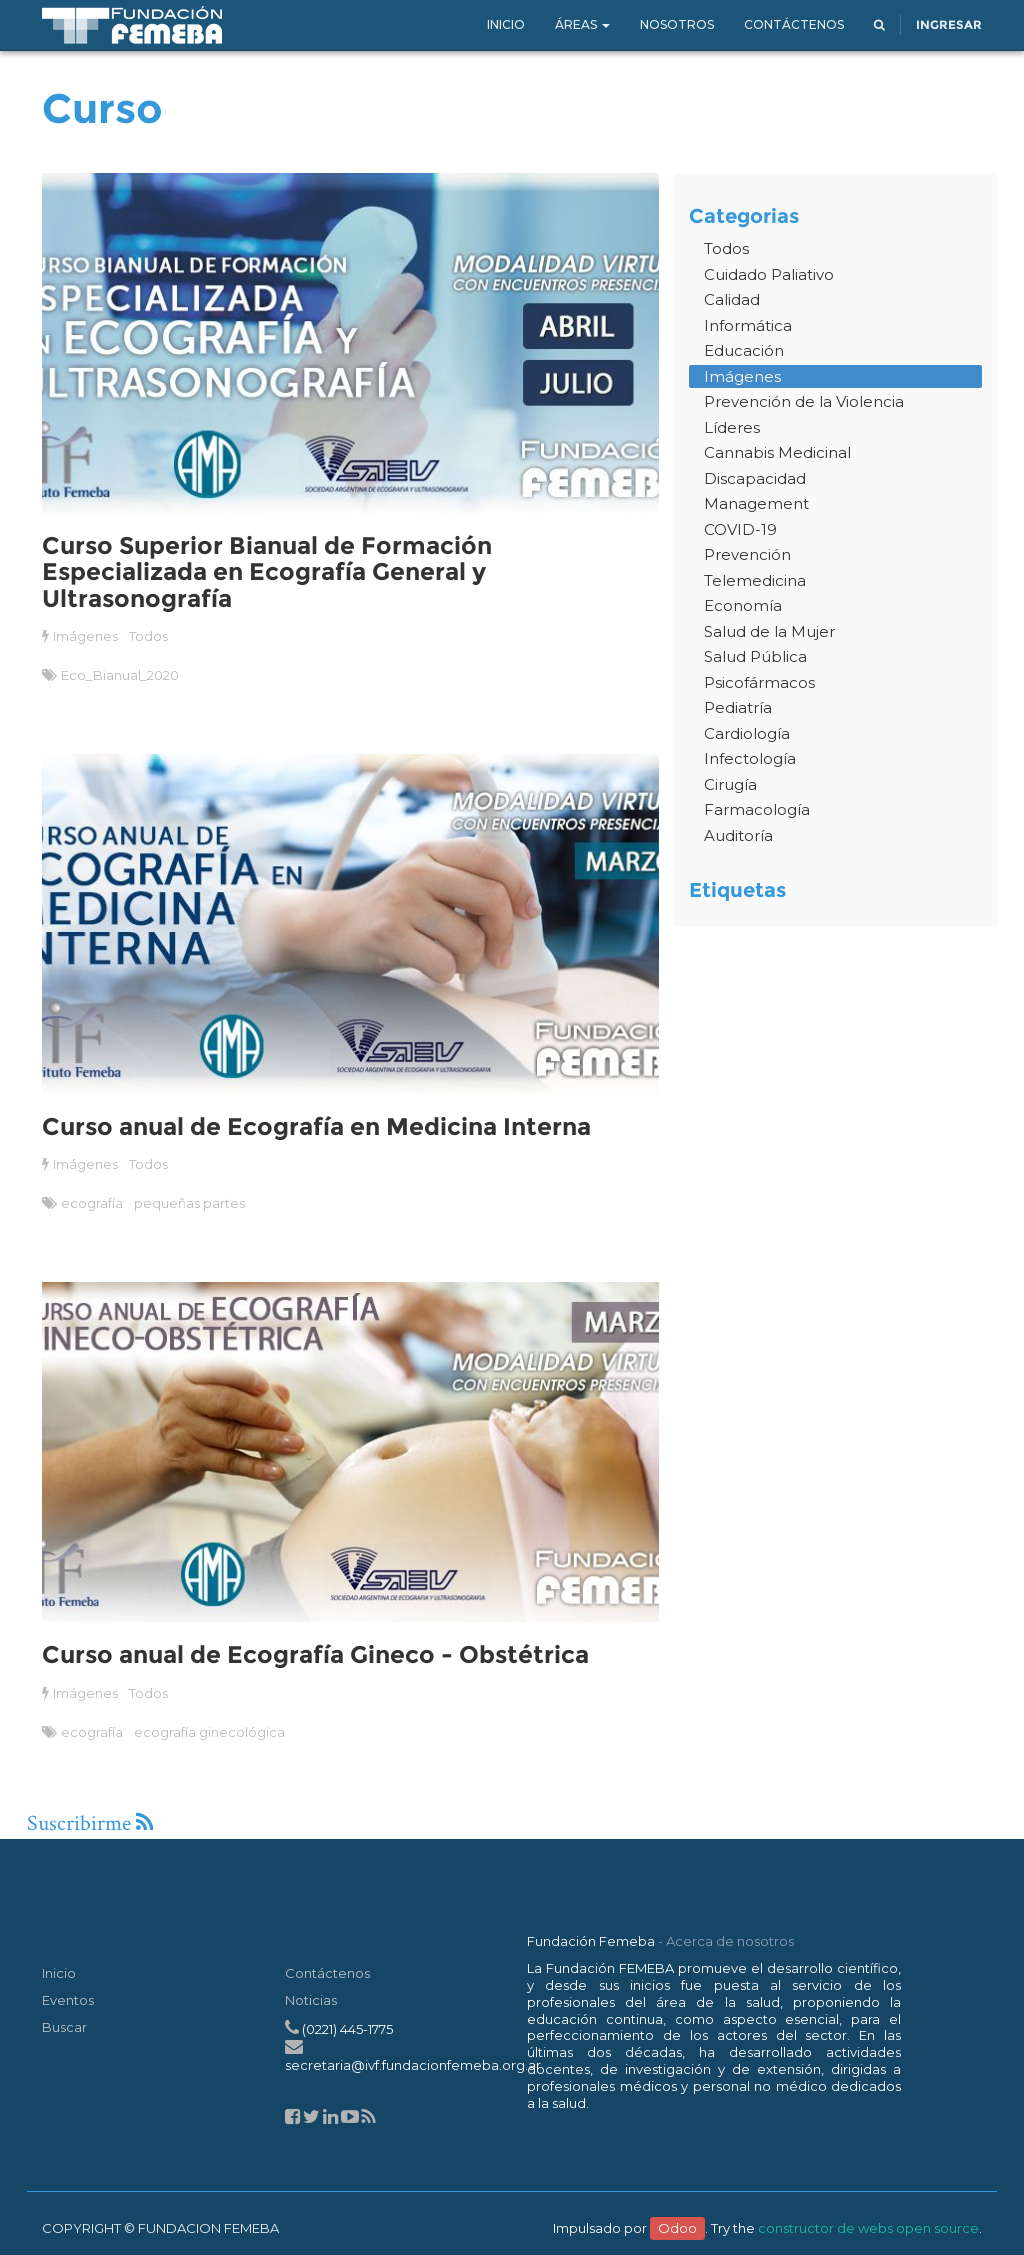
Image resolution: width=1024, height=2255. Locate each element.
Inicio (59, 1973)
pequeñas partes (189, 1203)
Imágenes (85, 636)
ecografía (92, 1203)
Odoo (677, 2228)
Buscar (64, 2027)
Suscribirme (90, 1823)
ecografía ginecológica (209, 1732)
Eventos (68, 2000)
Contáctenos (327, 1973)
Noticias (311, 2000)
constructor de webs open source (868, 2228)
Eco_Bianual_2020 (120, 675)
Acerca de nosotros (730, 1941)
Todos (148, 636)
